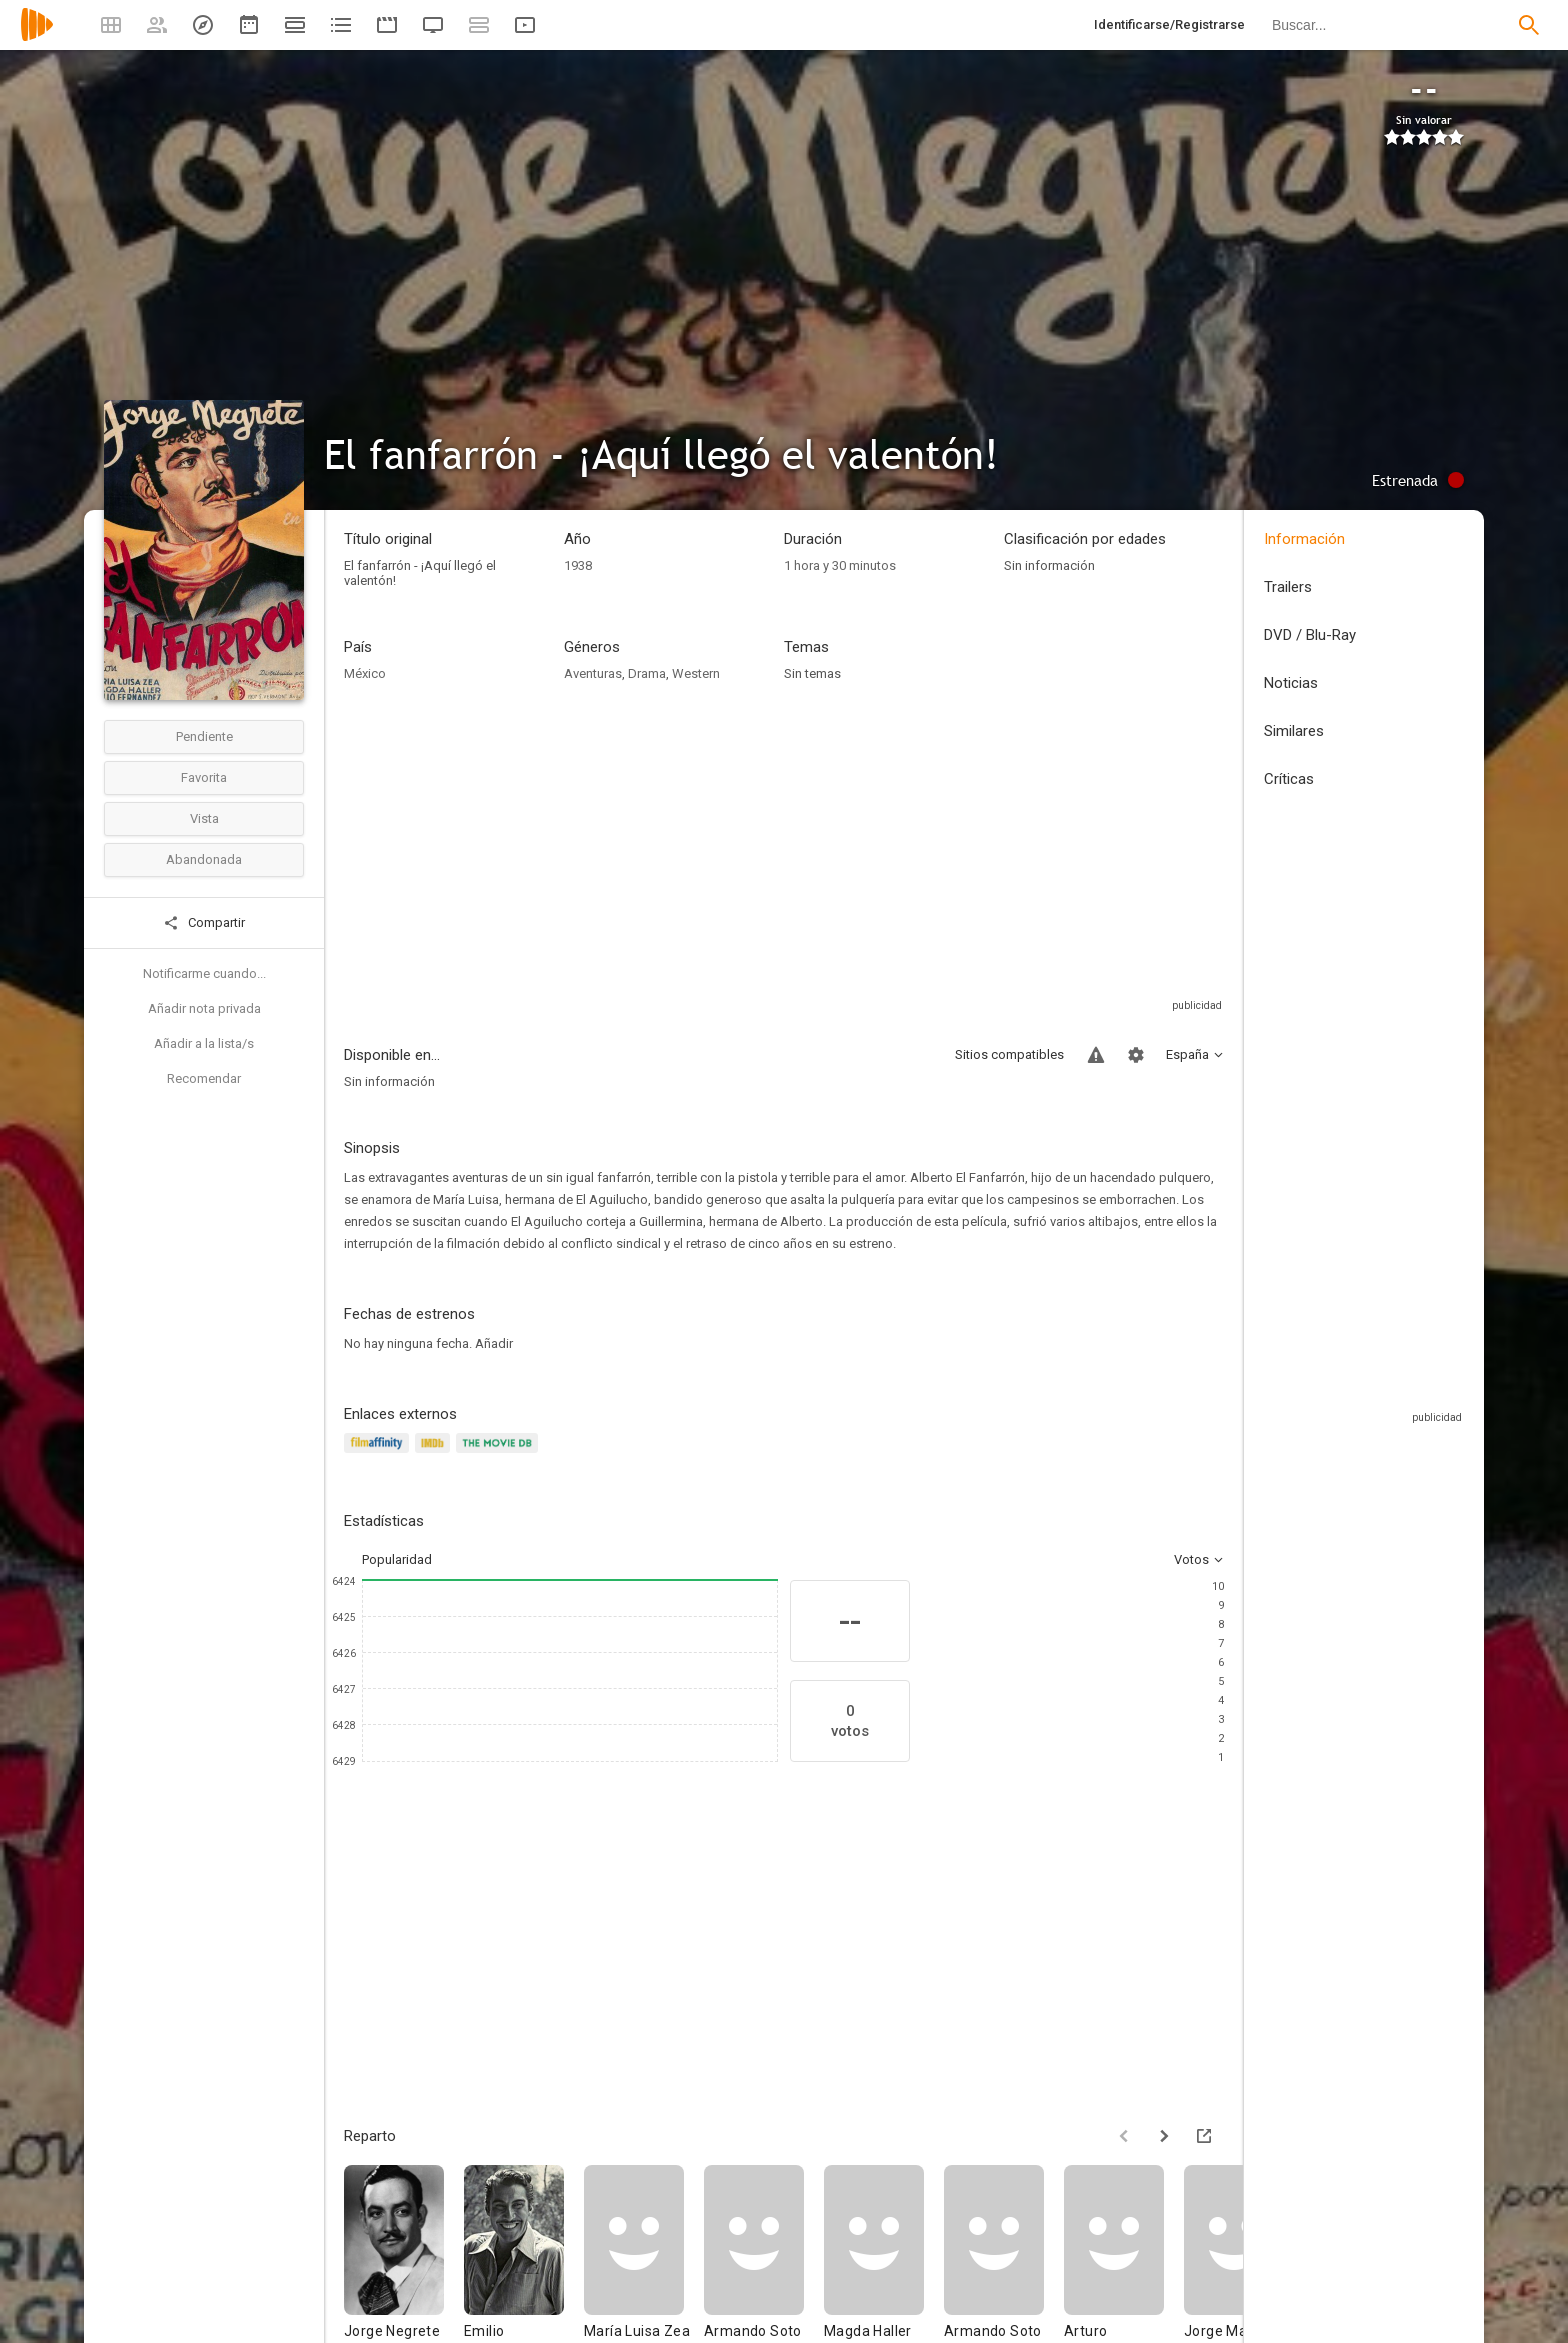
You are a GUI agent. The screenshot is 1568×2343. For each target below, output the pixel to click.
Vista (204, 818)
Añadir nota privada (204, 1008)
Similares (1294, 731)
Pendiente (204, 736)
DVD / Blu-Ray (1310, 635)
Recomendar (204, 1078)
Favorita (204, 777)
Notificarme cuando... (204, 973)
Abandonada (204, 859)
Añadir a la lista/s (204, 1043)
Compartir (204, 923)
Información (1304, 539)
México (365, 673)
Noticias (1291, 683)
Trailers (1288, 587)
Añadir (494, 1343)
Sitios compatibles (1009, 1054)
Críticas (1289, 779)
